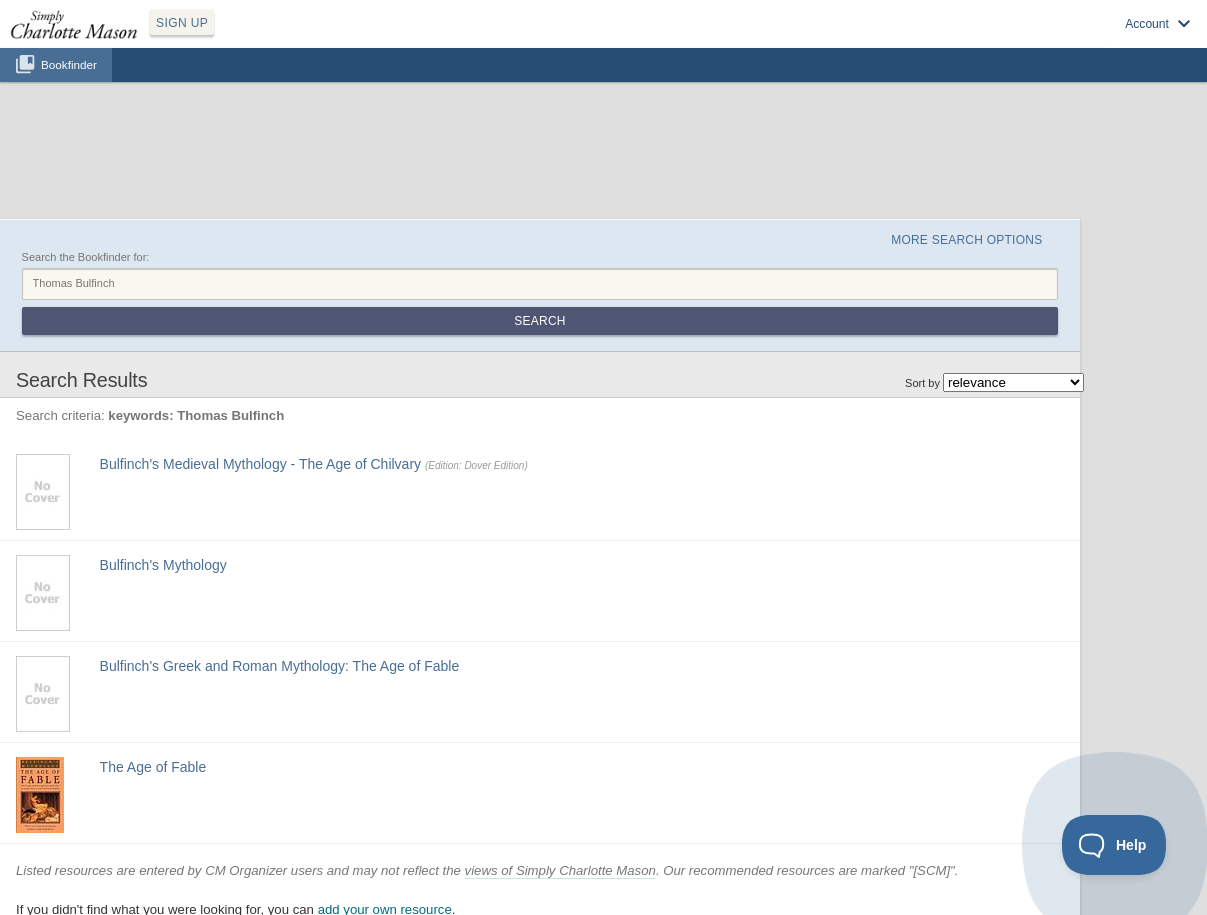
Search (539, 321)
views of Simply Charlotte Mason (560, 870)
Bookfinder (69, 64)
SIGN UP (182, 23)
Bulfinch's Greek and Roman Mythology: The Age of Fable (280, 666)
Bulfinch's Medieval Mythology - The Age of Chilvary (260, 464)
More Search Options (966, 240)
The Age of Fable (153, 767)
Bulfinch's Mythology (163, 565)
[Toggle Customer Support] (1114, 845)
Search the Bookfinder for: (86, 257)
